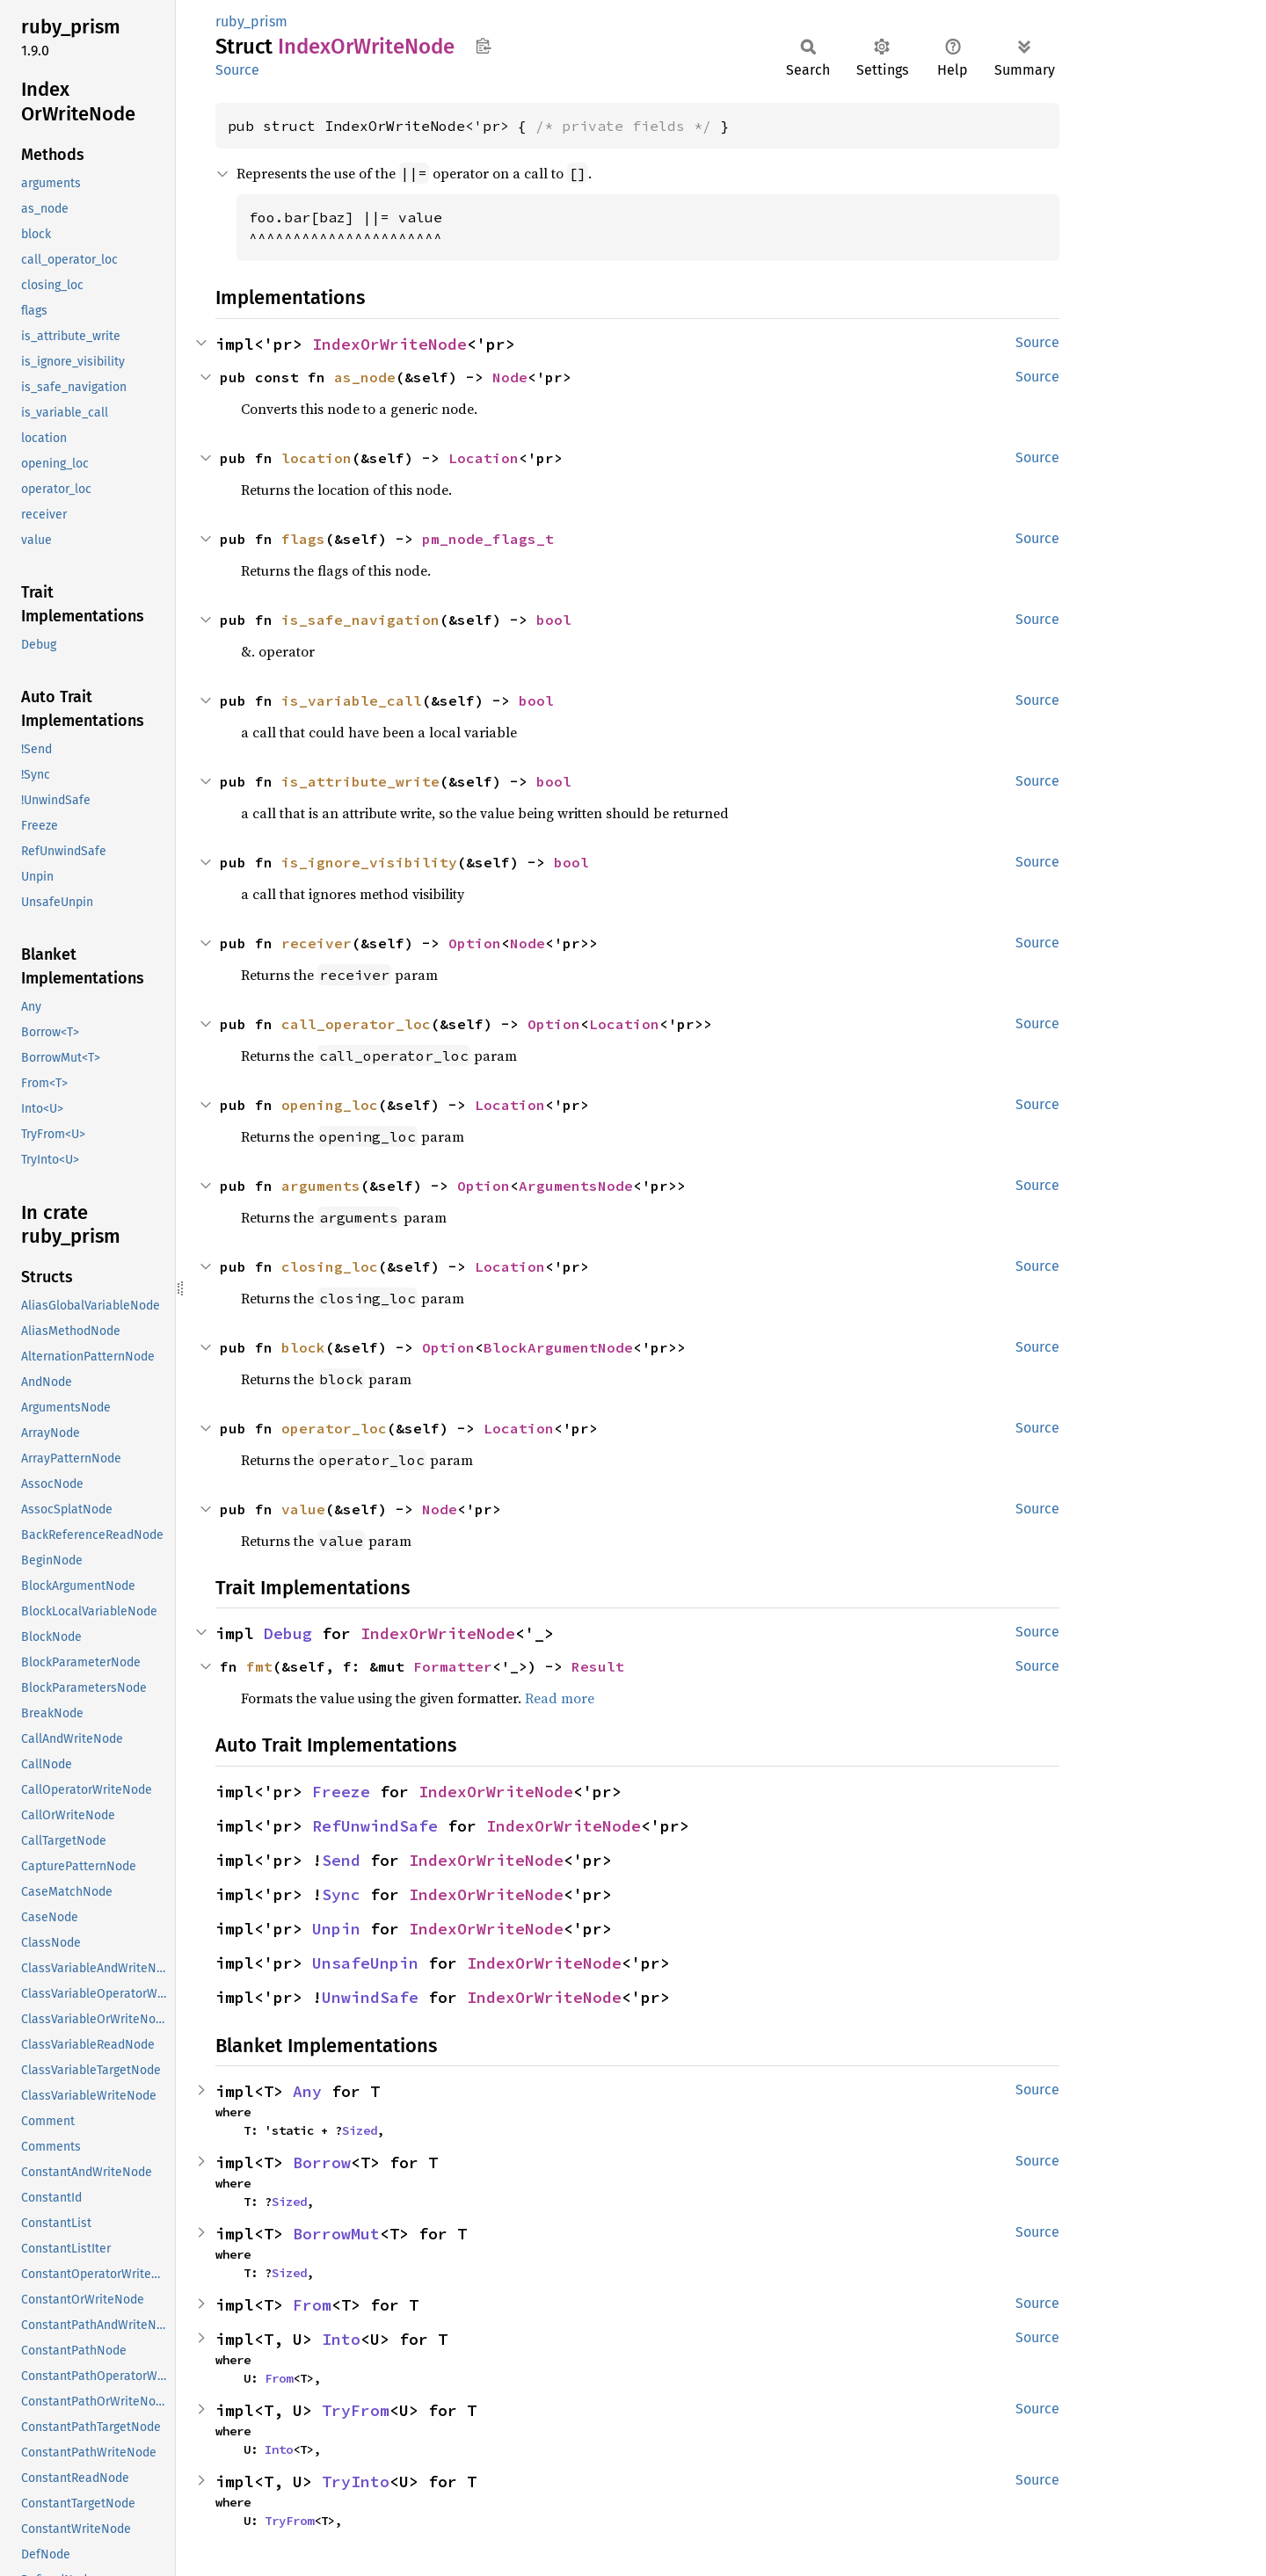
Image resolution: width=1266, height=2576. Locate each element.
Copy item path (483, 46)
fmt (259, 1666)
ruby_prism (251, 21)
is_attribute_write (360, 781)
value (303, 1509)
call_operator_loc (356, 1024)
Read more (559, 1698)
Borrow (322, 2162)
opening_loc (329, 1105)
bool (553, 619)
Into (341, 2339)
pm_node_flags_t (488, 539)
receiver (316, 943)
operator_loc (334, 1428)
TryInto (355, 2481)
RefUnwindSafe (375, 1826)
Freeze (341, 1791)
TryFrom (355, 2410)
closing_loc (329, 1266)
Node (510, 377)
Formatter (452, 1666)
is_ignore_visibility (369, 862)
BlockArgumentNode (558, 1347)
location (316, 458)
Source (237, 70)
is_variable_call (351, 700)
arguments (320, 1185)
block (303, 1347)
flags (303, 539)
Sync (341, 1894)
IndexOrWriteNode (389, 344)
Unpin (336, 1929)
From (312, 2305)
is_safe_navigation (360, 619)
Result (597, 1666)
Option (474, 943)
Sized (359, 2130)
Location (483, 458)
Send (341, 1860)
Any (307, 2091)
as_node (365, 377)
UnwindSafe (370, 1997)
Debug (288, 1633)
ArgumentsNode (576, 1185)
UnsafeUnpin (365, 1963)
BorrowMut (336, 2234)
